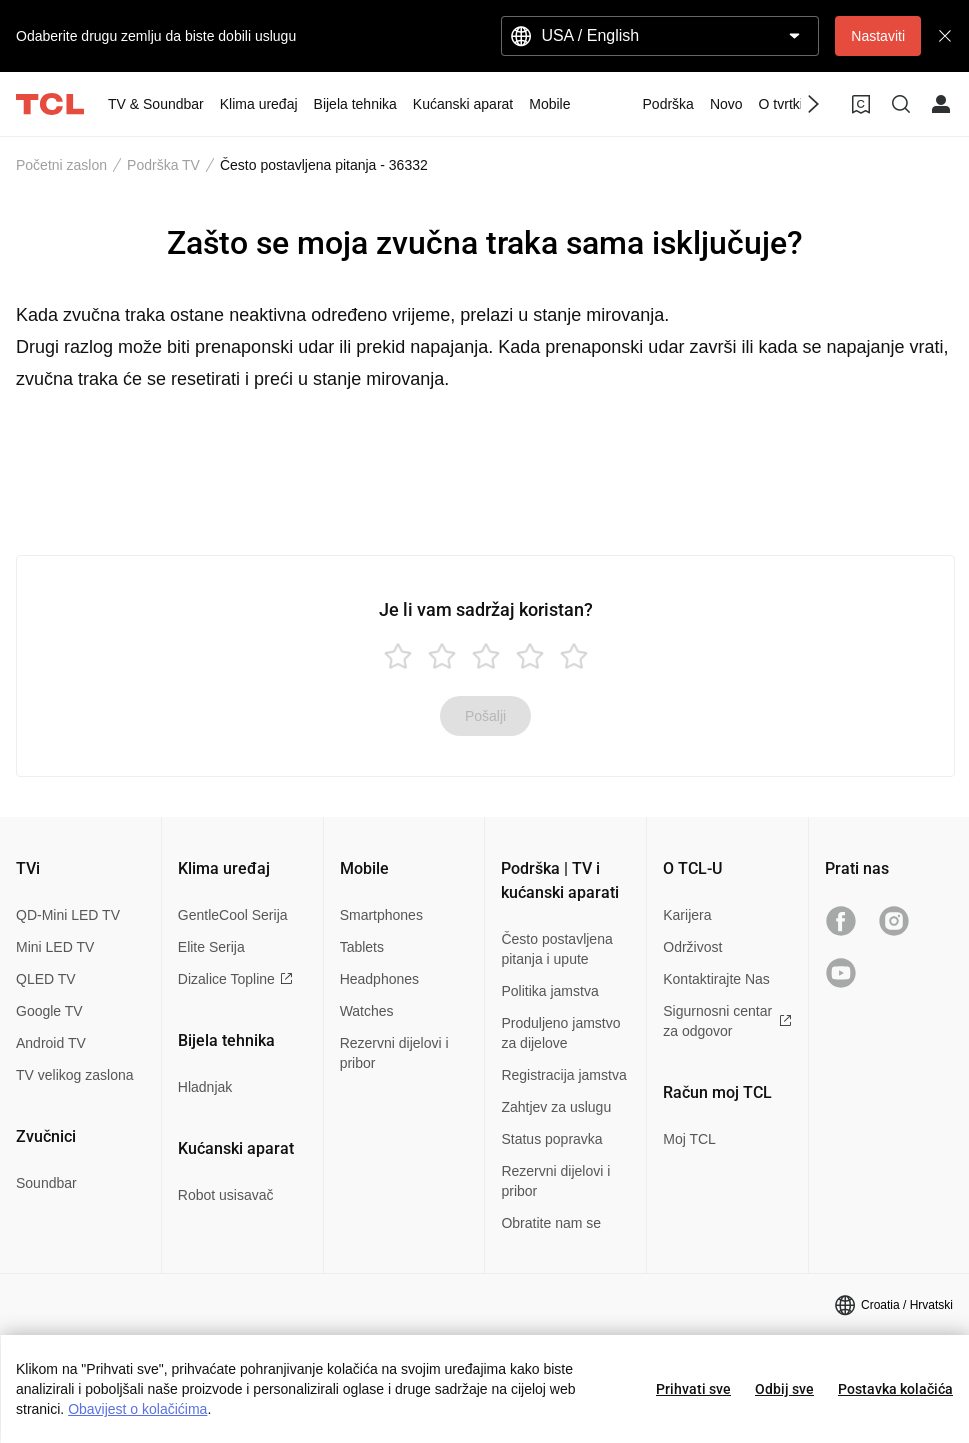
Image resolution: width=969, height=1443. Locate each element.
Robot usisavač (226, 1195)
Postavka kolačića (895, 1389)
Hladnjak (205, 1087)
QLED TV (46, 979)
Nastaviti (878, 36)
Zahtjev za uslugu (556, 1107)
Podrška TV (163, 165)
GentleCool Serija (233, 915)
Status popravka (551, 1139)
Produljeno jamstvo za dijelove (560, 1033)
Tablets (362, 947)
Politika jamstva (549, 991)
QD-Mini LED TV (68, 915)
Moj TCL (689, 1139)
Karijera (687, 915)
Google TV (49, 1011)
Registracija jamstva (563, 1075)
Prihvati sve (693, 1389)
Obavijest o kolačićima (137, 1409)
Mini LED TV (55, 947)
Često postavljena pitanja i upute (556, 949)
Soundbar (46, 1183)
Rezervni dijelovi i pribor (394, 1053)
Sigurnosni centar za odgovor (727, 1021)
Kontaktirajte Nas (716, 979)
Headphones (379, 979)
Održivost (692, 947)
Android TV (51, 1043)
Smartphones (381, 915)
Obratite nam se (551, 1223)
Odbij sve (784, 1389)
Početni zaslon (61, 165)
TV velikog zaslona (75, 1075)
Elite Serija (211, 947)
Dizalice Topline (235, 979)
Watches (367, 1011)
